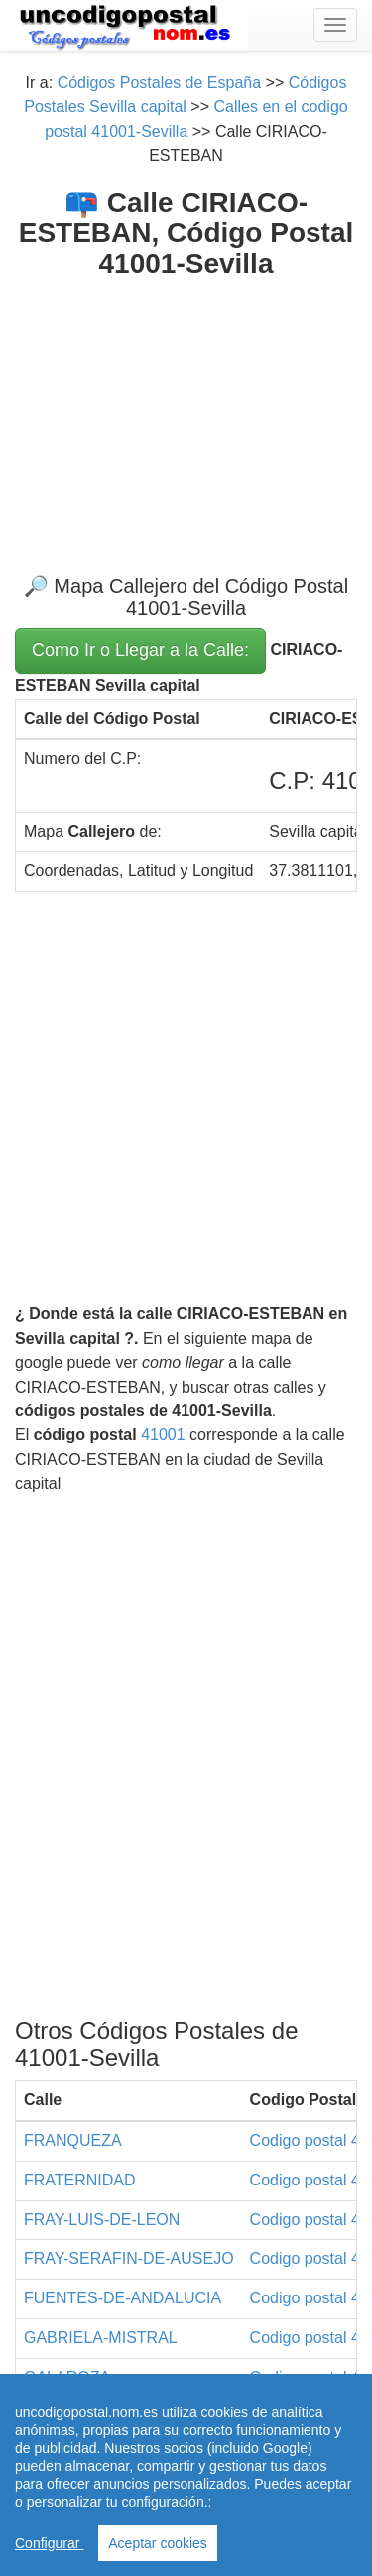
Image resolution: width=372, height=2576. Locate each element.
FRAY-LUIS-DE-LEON (102, 2219)
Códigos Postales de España (159, 82)
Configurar (49, 2543)
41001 (163, 1434)
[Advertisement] (186, 410)
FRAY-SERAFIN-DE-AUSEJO (129, 2258)
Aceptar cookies (157, 2543)
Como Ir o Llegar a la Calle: (140, 650)
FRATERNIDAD (80, 2180)
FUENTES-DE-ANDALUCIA (122, 2298)
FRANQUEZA (73, 2140)
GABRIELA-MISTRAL (101, 2337)
